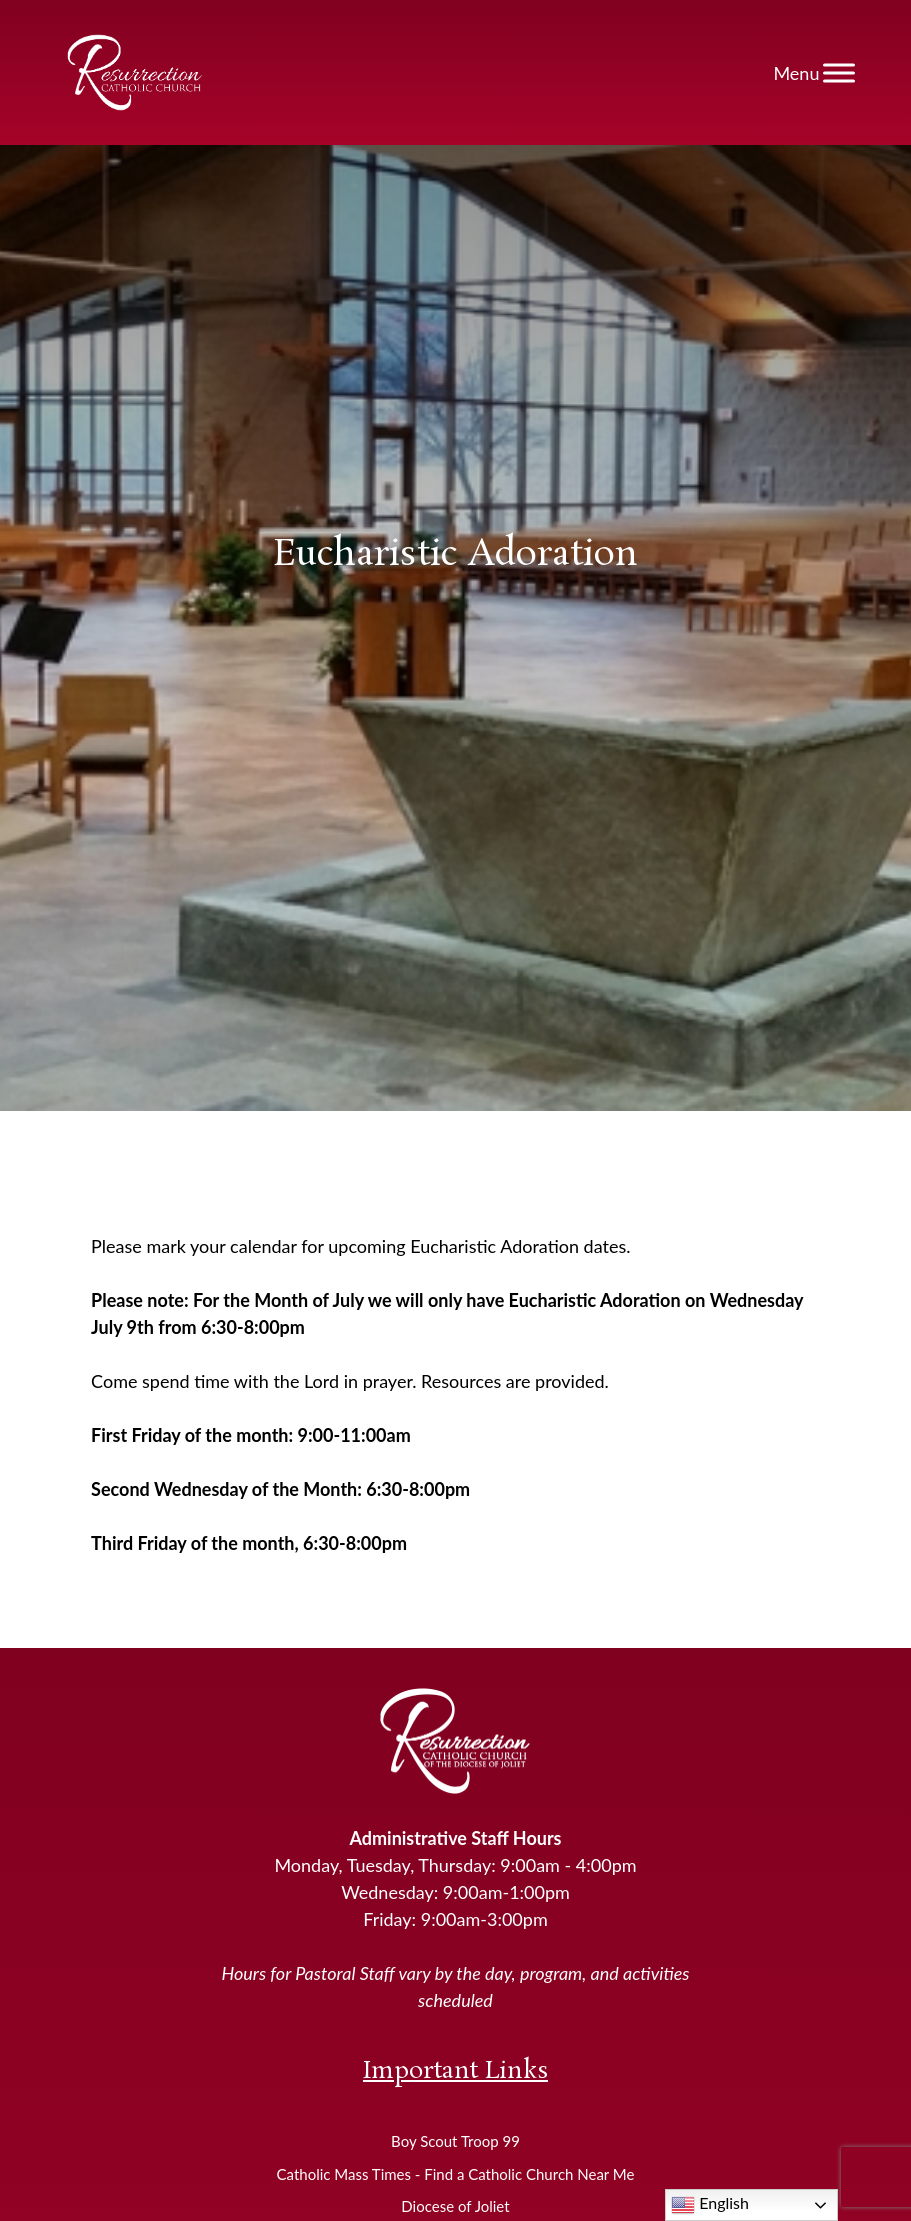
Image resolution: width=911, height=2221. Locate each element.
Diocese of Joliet (455, 2206)
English (710, 2205)
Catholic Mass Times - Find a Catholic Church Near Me (456, 2174)
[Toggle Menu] (839, 72)
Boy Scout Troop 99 (455, 2141)
